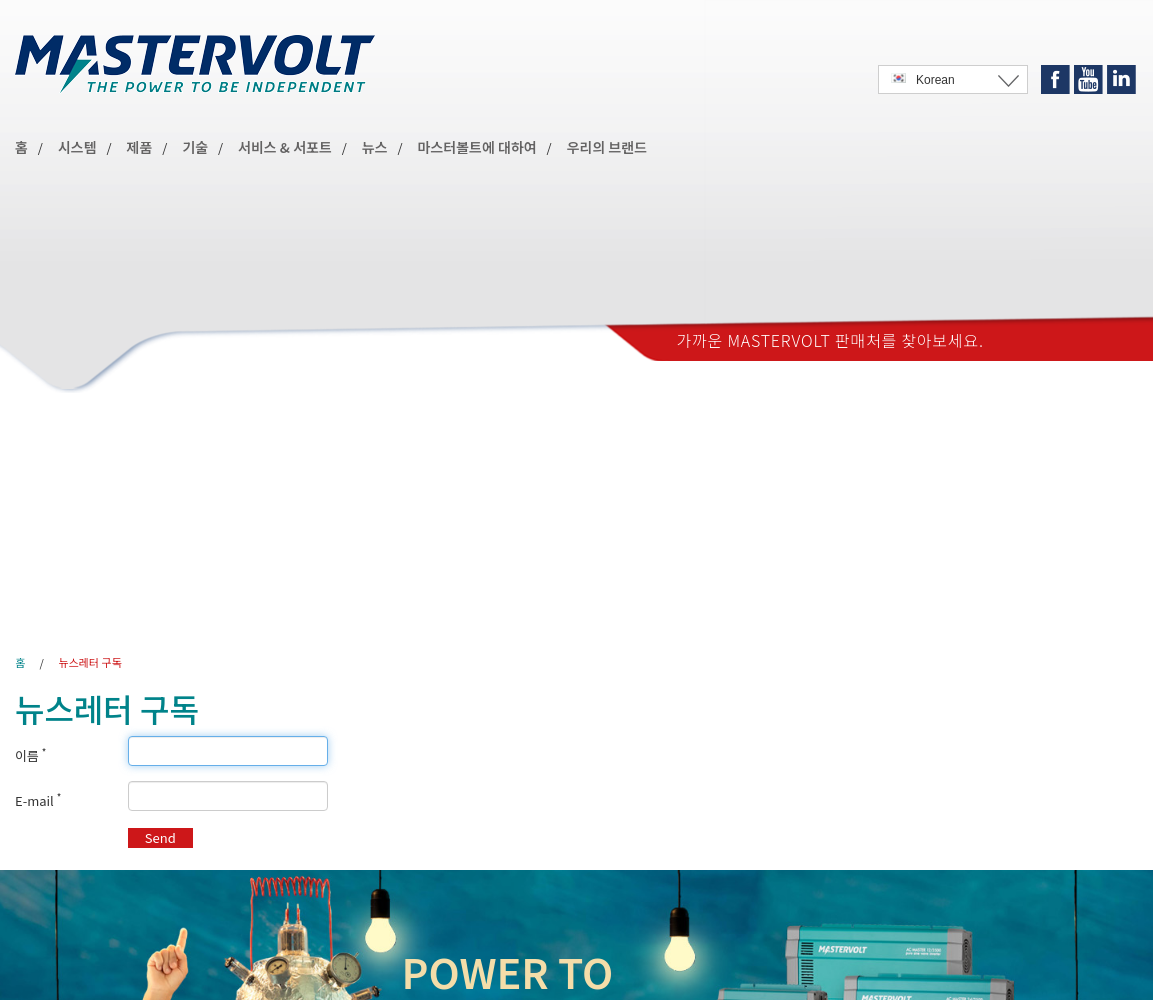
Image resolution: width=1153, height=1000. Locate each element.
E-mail (38, 801)
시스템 (77, 147)
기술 (195, 147)
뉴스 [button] (375, 147)
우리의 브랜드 (607, 147)
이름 (30, 756)
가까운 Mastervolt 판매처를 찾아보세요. (830, 340)
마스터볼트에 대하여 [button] (477, 147)
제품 (140, 147)
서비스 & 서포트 (285, 147)
